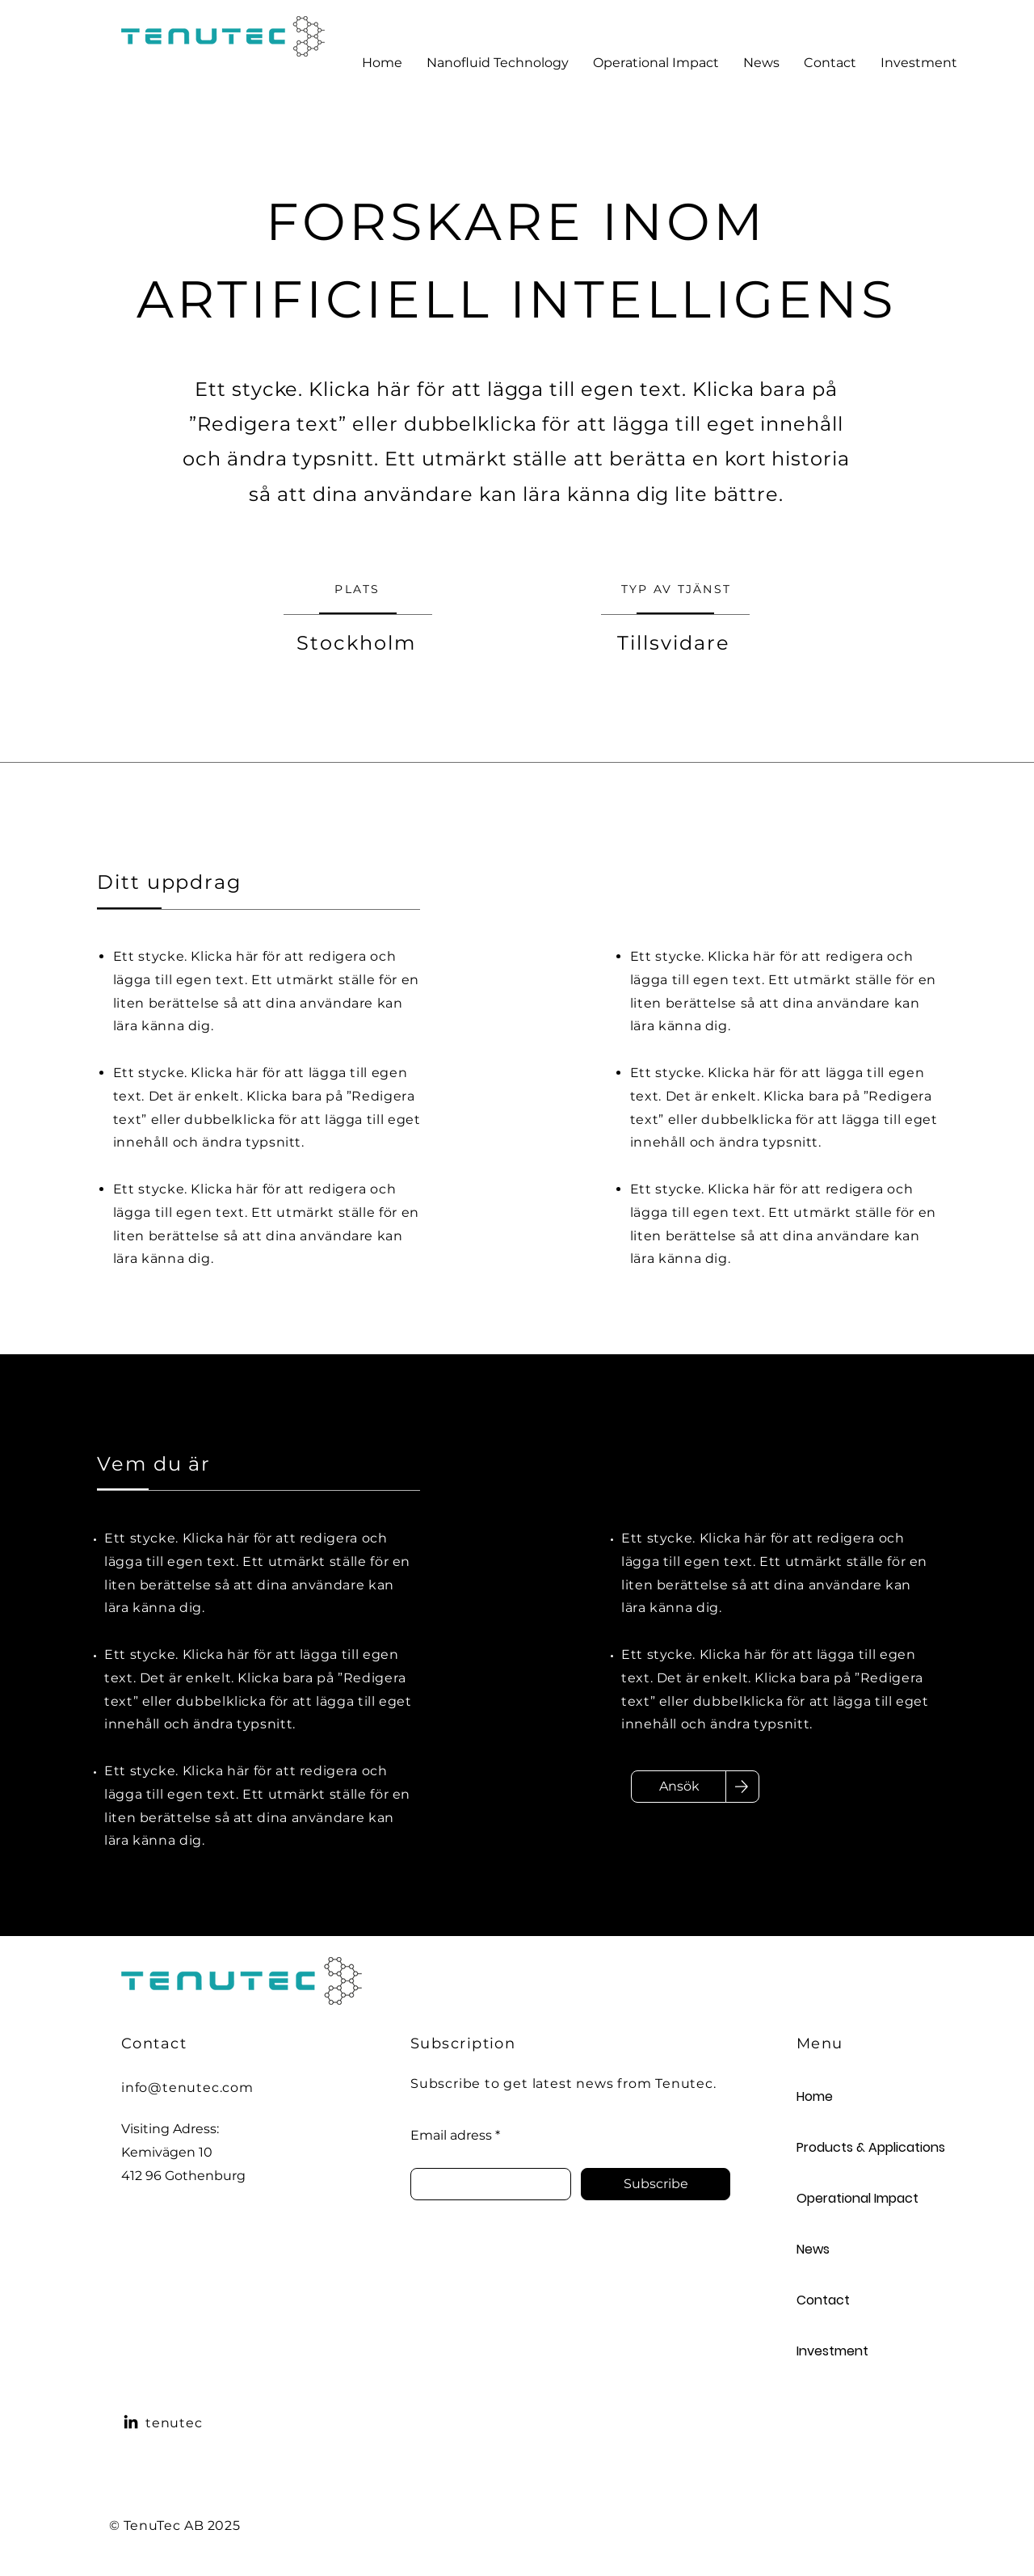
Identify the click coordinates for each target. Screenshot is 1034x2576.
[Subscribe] (655, 2184)
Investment (832, 2351)
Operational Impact (854, 2198)
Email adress (451, 2135)
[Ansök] (679, 1786)
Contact (823, 2300)
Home (815, 2096)
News (813, 2249)
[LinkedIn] (131, 2421)
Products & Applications (854, 2147)
